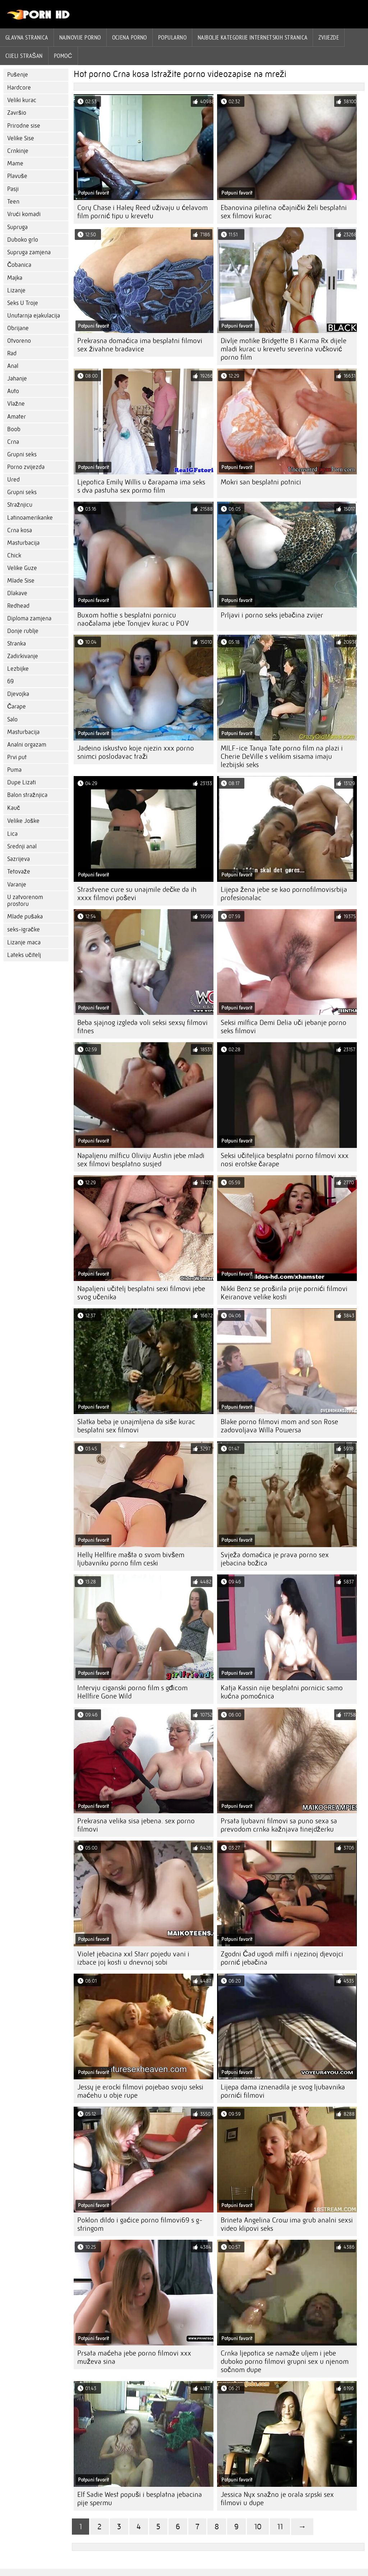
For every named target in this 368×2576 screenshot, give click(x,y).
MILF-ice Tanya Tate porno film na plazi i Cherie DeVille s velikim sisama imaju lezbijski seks (282, 756)
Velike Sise (20, 138)
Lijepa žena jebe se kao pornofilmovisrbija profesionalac (284, 893)
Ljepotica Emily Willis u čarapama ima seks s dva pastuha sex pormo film (141, 486)
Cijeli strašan (24, 56)
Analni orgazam (26, 744)
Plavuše (17, 176)
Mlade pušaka (25, 916)
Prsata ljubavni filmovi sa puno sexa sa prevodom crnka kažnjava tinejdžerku (279, 1825)
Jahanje (17, 378)
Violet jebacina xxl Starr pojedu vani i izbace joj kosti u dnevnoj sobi (133, 1958)
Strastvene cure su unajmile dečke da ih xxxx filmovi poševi (137, 893)
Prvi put (17, 757)
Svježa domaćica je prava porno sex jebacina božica (275, 1559)
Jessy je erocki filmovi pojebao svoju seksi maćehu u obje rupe (140, 2091)
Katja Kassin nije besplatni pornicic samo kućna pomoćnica (282, 1692)
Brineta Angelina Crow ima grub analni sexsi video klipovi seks (287, 2224)
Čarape (16, 706)
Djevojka (18, 693)
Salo (12, 719)
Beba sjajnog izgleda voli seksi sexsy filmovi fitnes (142, 1026)
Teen (13, 201)
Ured (13, 479)
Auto (13, 391)
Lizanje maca (24, 942)
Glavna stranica (26, 37)
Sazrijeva (18, 859)
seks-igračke (23, 929)
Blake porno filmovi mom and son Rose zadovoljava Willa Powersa (279, 1426)
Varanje (16, 884)
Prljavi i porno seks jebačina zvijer (272, 615)
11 (280, 2526)
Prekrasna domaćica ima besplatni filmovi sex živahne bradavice (139, 345)
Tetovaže (18, 871)
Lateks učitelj (24, 955)
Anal (12, 366)
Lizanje (16, 290)
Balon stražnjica (27, 795)
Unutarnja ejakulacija (33, 315)
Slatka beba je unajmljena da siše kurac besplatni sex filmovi (136, 1426)
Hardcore (19, 87)
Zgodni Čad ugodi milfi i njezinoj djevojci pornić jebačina (282, 1958)
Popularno (172, 37)
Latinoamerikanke (30, 517)
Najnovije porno (80, 37)
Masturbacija (23, 542)
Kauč (13, 807)
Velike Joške (23, 820)
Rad (12, 353)
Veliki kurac (21, 100)
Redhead (18, 605)
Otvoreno (19, 340)
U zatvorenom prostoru (25, 900)
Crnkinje (17, 150)
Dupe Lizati (21, 782)
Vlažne (16, 403)
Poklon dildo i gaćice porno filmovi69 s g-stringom (140, 2224)
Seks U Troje (22, 303)
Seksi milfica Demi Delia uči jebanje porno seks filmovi (283, 1026)
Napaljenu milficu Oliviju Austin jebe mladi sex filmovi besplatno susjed (140, 1160)
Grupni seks (22, 454)
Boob (13, 429)
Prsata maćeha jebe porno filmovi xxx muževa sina (134, 2357)
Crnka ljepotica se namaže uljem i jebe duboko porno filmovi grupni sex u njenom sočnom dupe (285, 2361)
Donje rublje (22, 631)
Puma (14, 769)
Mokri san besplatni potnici (261, 482)
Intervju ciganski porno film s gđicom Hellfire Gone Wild (132, 1692)
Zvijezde (328, 37)
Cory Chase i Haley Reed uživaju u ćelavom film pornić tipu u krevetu (142, 212)
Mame (15, 163)
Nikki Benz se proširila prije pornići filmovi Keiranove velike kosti (284, 1293)
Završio (16, 112)
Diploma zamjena (29, 618)
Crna (13, 441)
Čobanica (19, 264)
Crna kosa (19, 530)
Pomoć (63, 56)
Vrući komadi (24, 214)
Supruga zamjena (29, 252)
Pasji (13, 189)
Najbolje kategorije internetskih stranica (252, 37)
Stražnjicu (19, 504)
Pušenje (17, 74)
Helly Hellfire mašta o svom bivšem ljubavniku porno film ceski (130, 1559)
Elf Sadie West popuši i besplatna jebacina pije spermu (139, 2498)
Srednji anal (22, 846)
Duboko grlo (22, 239)
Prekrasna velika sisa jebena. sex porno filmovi (136, 1825)
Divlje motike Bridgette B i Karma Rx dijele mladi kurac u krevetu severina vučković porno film (283, 349)
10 (258, 2526)
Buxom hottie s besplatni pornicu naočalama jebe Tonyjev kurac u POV (133, 619)
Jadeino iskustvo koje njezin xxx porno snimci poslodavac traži (135, 752)
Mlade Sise (20, 580)
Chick (14, 555)
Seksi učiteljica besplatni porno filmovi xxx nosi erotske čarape (285, 1160)
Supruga (17, 227)
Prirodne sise (23, 125)
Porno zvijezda (26, 467)
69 (10, 681)
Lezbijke (18, 668)
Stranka (16, 643)
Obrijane (18, 328)
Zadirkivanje (22, 656)
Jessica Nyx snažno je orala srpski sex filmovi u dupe (277, 2498)
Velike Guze (22, 568)
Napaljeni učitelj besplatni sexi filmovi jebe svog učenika (141, 1293)
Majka (14, 277)
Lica (12, 833)
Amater (16, 416)
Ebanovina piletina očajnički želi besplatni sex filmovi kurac (284, 212)
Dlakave (17, 593)
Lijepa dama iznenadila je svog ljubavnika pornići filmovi (283, 2091)
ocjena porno (129, 37)
